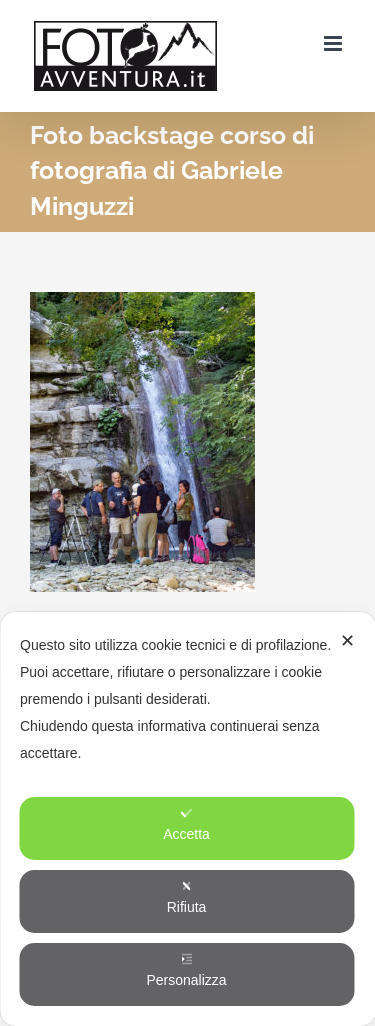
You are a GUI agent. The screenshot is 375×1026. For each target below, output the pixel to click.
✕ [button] (347, 641)
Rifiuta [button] (187, 897)
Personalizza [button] (186, 970)
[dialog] (187, 819)
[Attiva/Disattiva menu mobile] (334, 43)
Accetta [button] (186, 824)
